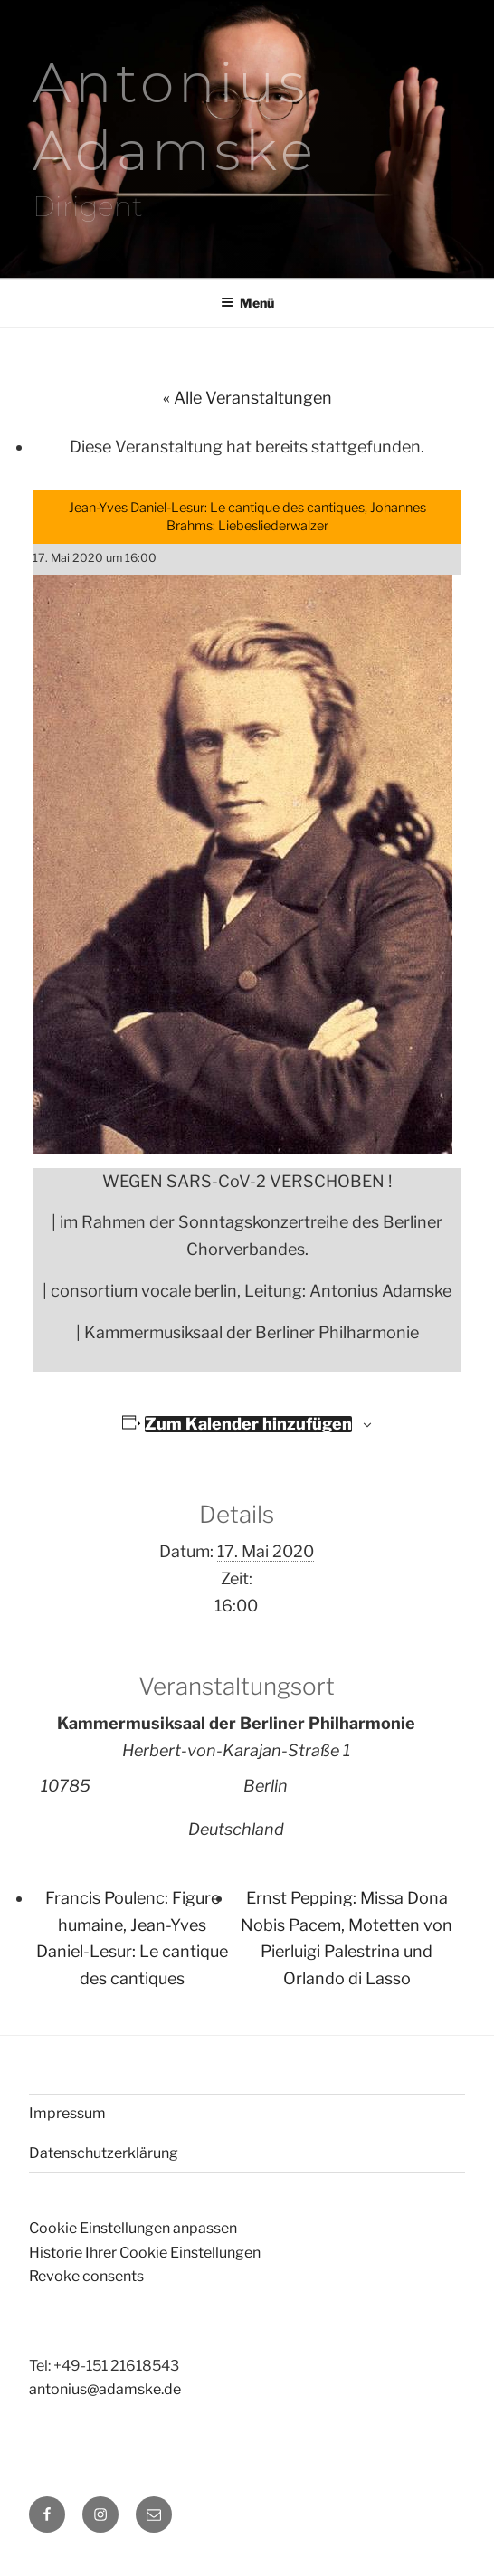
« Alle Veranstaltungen (247, 397)
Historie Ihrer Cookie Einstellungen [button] (145, 2252)
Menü (247, 302)
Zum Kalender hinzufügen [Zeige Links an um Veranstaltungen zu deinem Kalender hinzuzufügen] (248, 1424)
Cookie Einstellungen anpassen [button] (133, 2228)
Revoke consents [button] (86, 2276)
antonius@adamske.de (105, 2389)
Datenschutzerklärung (103, 2153)
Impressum (67, 2113)
